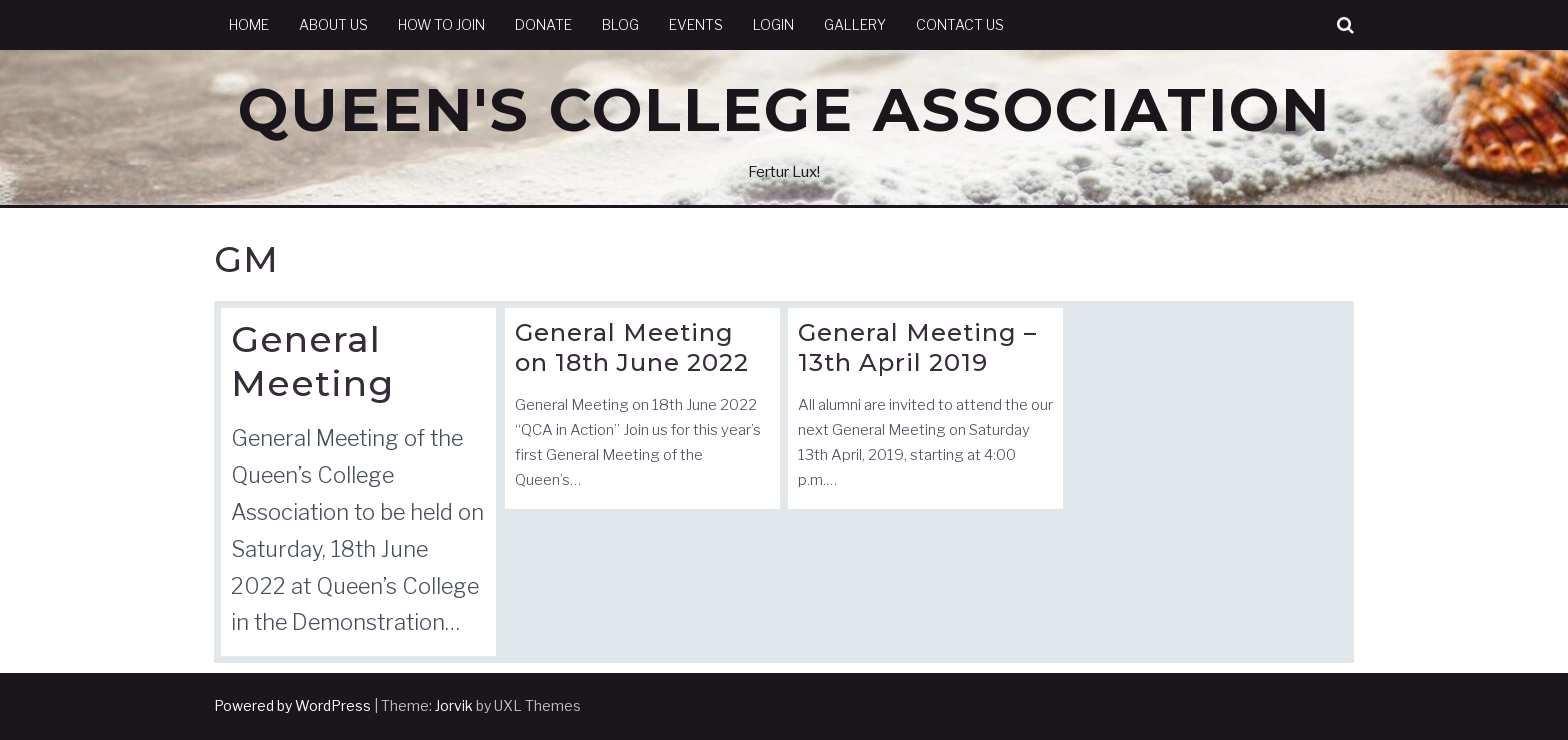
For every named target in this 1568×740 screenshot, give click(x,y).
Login (773, 24)
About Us (333, 24)
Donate (543, 24)
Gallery (855, 24)
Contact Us (960, 24)
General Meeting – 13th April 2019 (917, 347)
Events (696, 24)
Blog (620, 24)
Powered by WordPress (292, 705)
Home (249, 24)
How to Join (441, 24)
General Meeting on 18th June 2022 (632, 347)
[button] (1345, 25)
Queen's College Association (784, 109)
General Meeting (312, 360)
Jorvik (454, 705)
